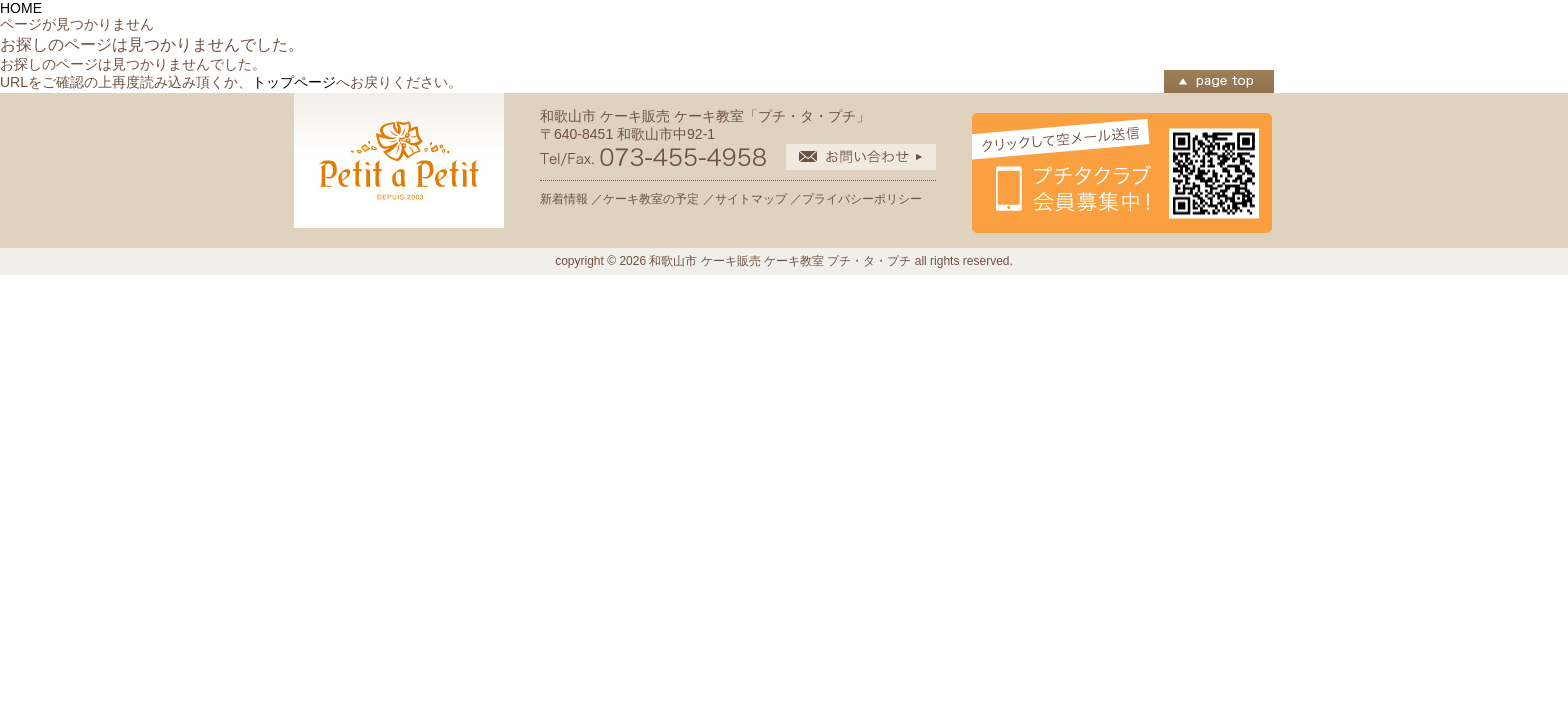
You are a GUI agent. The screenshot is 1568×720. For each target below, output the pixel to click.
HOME (21, 8)
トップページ (294, 82)
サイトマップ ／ (758, 199)
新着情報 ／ (571, 199)
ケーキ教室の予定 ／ (658, 199)
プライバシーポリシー (862, 199)
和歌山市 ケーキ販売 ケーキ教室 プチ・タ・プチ (780, 261)
